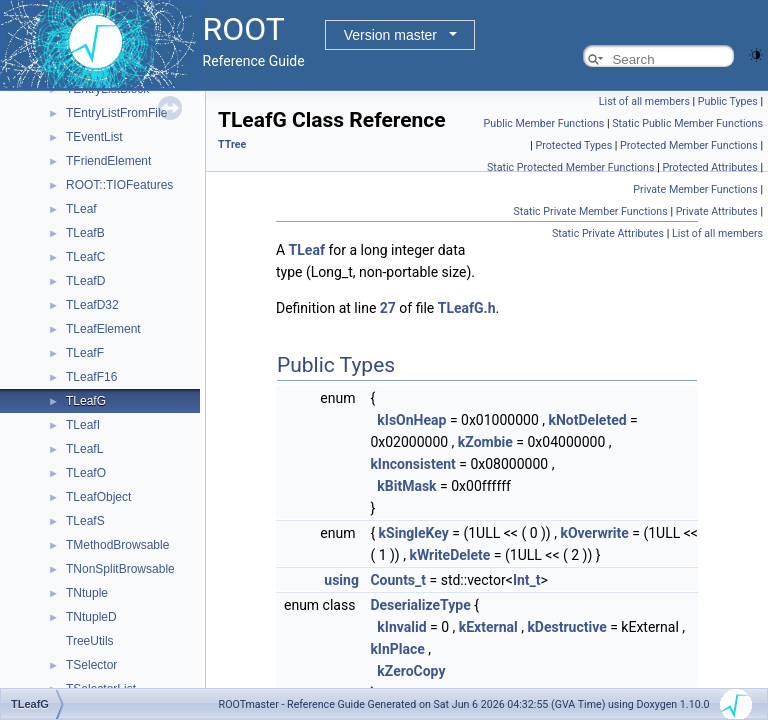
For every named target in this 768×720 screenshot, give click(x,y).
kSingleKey (414, 533)
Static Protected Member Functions (571, 167)
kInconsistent (412, 464)
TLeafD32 (92, 305)
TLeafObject (98, 497)
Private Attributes (717, 211)
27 (388, 308)
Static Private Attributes (608, 233)
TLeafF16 (91, 377)
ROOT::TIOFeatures (119, 185)
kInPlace (397, 649)
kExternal (488, 627)
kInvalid (401, 627)
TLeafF (85, 353)
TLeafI (83, 425)
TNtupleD (91, 617)
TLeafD (85, 281)
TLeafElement (103, 329)
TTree (232, 144)
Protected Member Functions (689, 145)
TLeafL (84, 449)
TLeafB (85, 233)
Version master (390, 35)
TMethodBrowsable (117, 545)
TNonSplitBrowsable (120, 569)
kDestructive (566, 627)
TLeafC (85, 257)
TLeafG (86, 401)
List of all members (644, 101)
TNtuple (87, 593)
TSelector (91, 665)
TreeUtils (90, 641)
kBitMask (406, 486)
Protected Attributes (709, 167)
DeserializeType (420, 605)
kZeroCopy (411, 671)
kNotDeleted (588, 420)
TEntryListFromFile (116, 113)
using (341, 580)
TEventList (94, 137)
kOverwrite (594, 533)
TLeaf (81, 209)
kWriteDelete (449, 555)
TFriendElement (108, 161)
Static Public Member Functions (687, 123)
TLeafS (85, 521)
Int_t (527, 580)
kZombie (485, 442)
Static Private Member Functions (590, 211)
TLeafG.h (467, 308)
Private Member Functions (695, 189)
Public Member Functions (544, 123)
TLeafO (86, 473)
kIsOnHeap (411, 420)
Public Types (728, 101)
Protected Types (573, 145)
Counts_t (398, 580)
